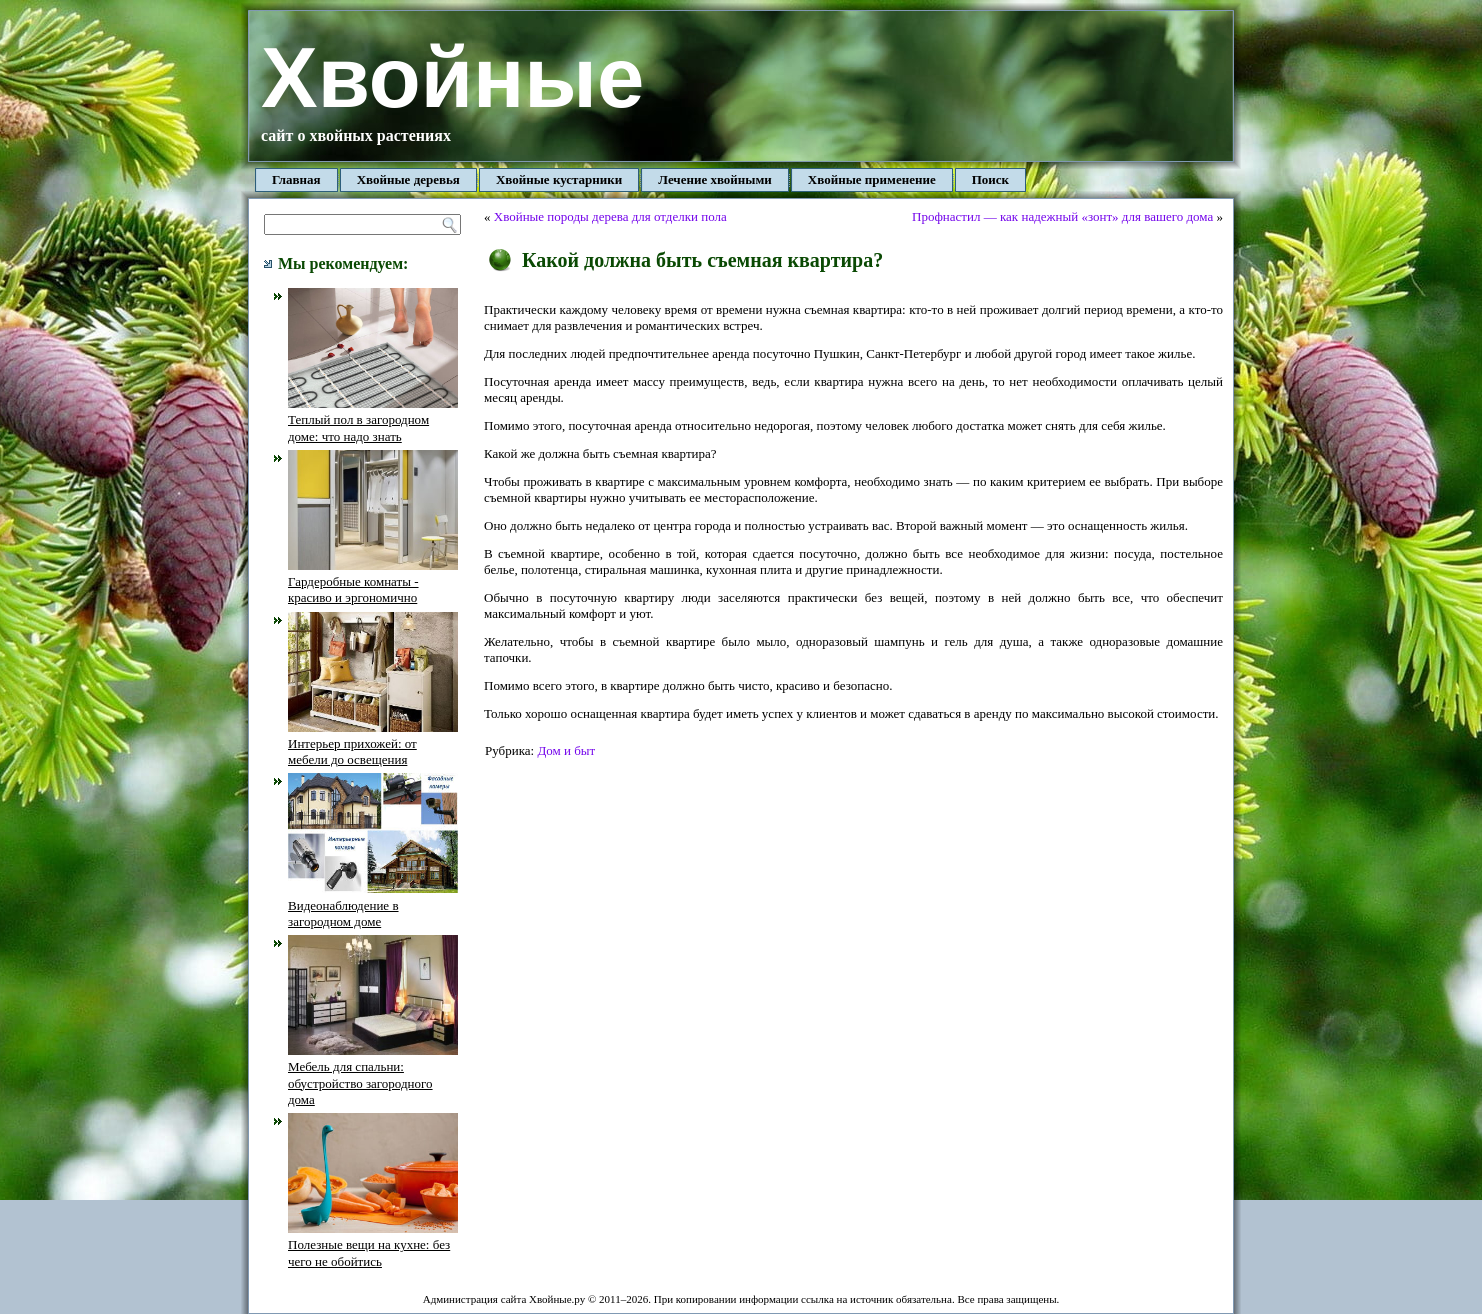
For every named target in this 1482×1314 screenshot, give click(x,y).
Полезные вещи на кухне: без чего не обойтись (373, 1245)
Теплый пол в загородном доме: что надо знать (373, 420)
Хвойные (452, 77)
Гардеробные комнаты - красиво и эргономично (373, 582)
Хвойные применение (872, 179)
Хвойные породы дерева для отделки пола (610, 216)
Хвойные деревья (408, 179)
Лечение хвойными (715, 179)
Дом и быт (566, 750)
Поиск (990, 179)
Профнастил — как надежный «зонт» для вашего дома (1062, 216)
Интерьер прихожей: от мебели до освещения (373, 744)
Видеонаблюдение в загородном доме (373, 905)
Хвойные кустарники (559, 179)
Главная (296, 179)
